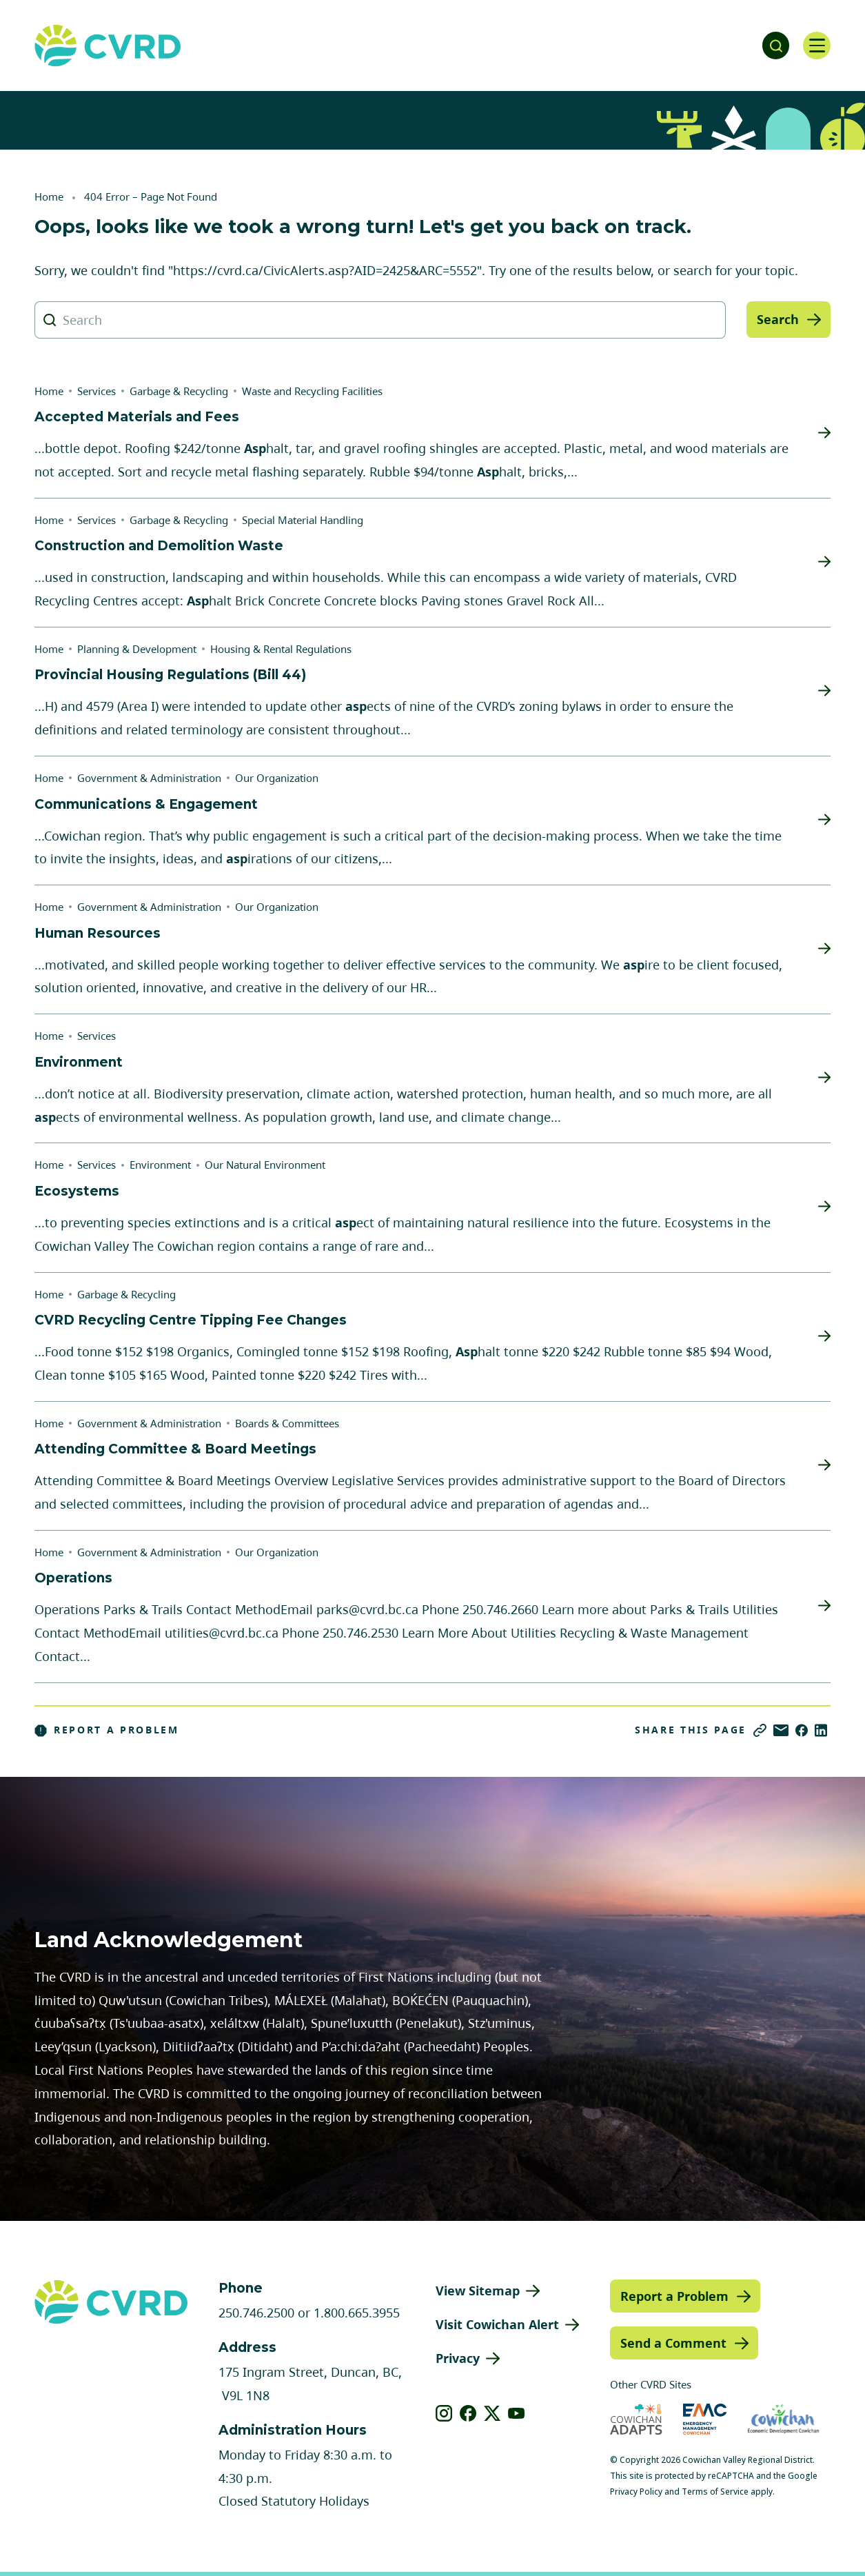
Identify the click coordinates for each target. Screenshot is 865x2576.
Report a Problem (106, 1730)
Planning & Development (136, 649)
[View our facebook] (468, 2413)
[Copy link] (760, 1730)
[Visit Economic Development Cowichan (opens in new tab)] (783, 2419)
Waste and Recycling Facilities (312, 391)
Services (96, 391)
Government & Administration (149, 778)
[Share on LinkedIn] (821, 1730)
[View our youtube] (516, 2413)
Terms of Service (715, 2491)
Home (48, 196)
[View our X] (492, 2413)
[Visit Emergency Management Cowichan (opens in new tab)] (704, 2419)
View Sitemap (478, 2290)
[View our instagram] (444, 2413)
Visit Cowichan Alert (497, 2324)
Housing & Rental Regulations (281, 649)
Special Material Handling (302, 520)
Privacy (458, 2358)
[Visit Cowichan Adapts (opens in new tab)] (636, 2419)
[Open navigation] (817, 45)
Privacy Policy (636, 2491)
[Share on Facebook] (801, 1730)
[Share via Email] (781, 1730)
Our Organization (276, 778)
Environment (160, 1164)
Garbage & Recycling (179, 391)
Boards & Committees (287, 1423)
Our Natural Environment (265, 1164)
